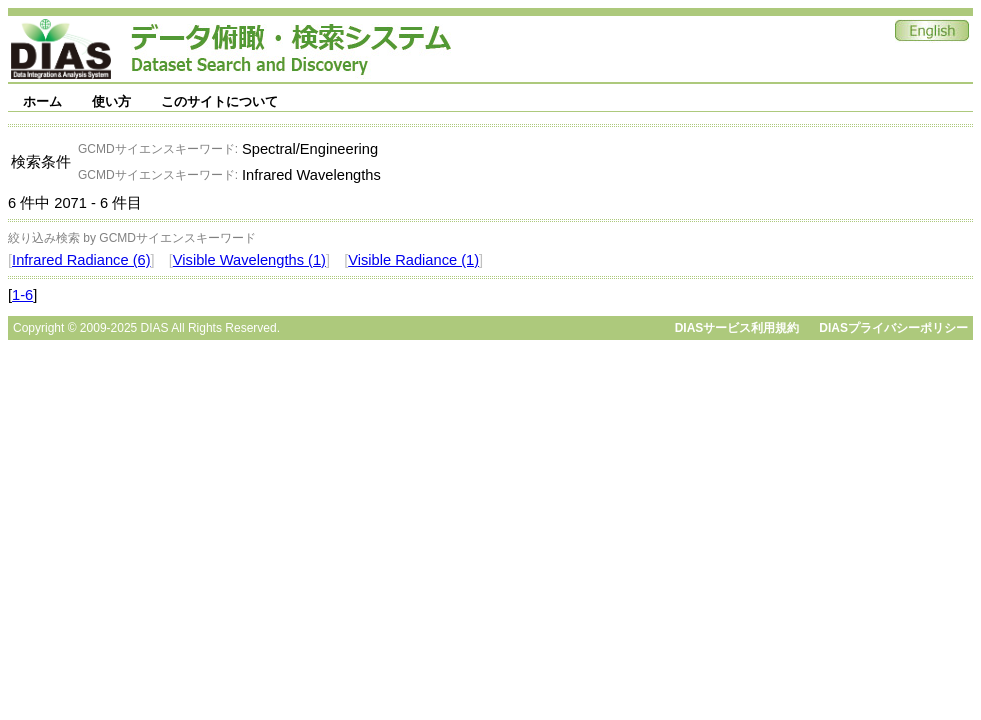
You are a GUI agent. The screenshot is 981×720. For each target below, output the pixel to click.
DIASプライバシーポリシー (893, 328)
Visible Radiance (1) (413, 260)
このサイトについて (219, 101)
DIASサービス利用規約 (737, 328)
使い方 (111, 101)
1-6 (22, 295)
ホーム (42, 101)
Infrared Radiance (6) (81, 260)
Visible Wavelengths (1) (249, 260)
